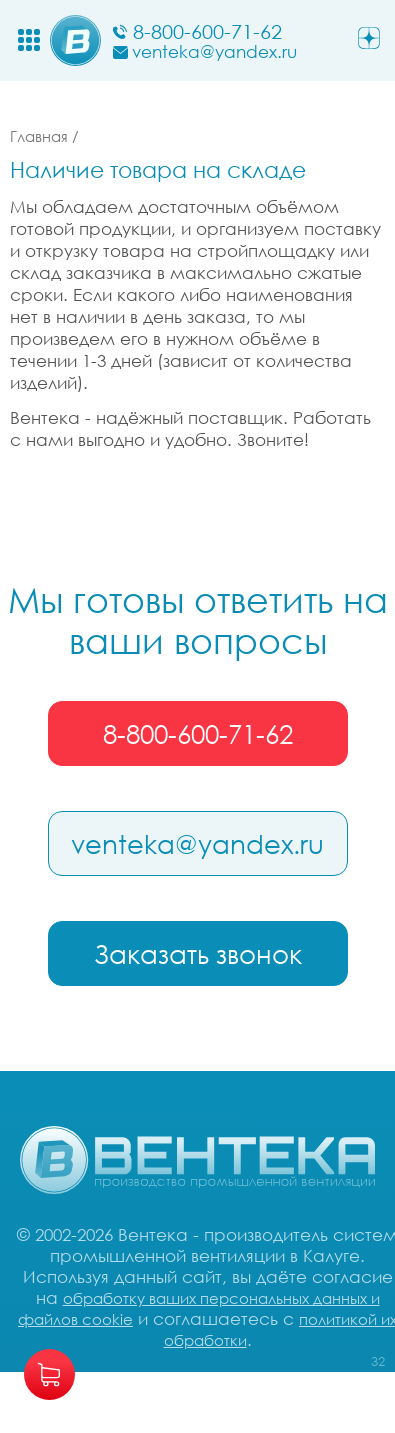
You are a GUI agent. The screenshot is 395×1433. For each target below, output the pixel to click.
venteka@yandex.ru (197, 844)
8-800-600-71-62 (198, 734)
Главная (39, 136)
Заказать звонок (198, 954)
